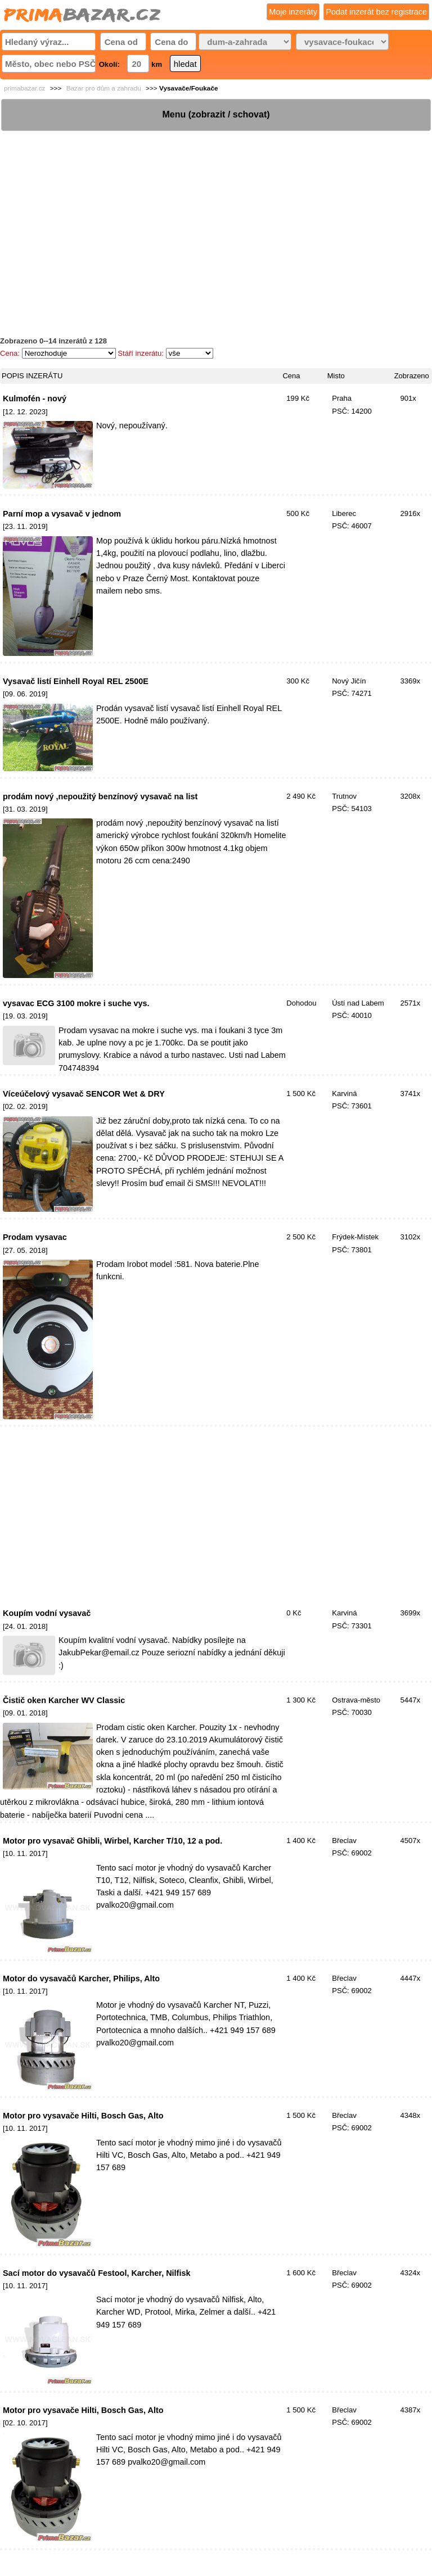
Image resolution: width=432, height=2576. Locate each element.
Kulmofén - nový (34, 398)
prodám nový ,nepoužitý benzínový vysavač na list (100, 796)
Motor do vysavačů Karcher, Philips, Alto (81, 1978)
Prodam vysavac (35, 1237)
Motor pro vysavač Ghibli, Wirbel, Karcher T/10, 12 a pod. (112, 1840)
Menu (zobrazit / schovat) (215, 114)
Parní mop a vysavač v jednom (62, 513)
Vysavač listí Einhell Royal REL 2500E (75, 681)
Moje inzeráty (293, 11)
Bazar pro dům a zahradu (103, 88)
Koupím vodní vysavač (47, 1613)
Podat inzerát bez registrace (376, 11)
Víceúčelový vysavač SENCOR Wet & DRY (84, 1093)
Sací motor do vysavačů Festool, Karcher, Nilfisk (96, 2273)
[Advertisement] (216, 211)
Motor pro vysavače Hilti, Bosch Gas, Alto (83, 2115)
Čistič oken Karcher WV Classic (64, 1700)
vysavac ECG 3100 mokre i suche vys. (76, 1003)
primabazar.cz (24, 88)
